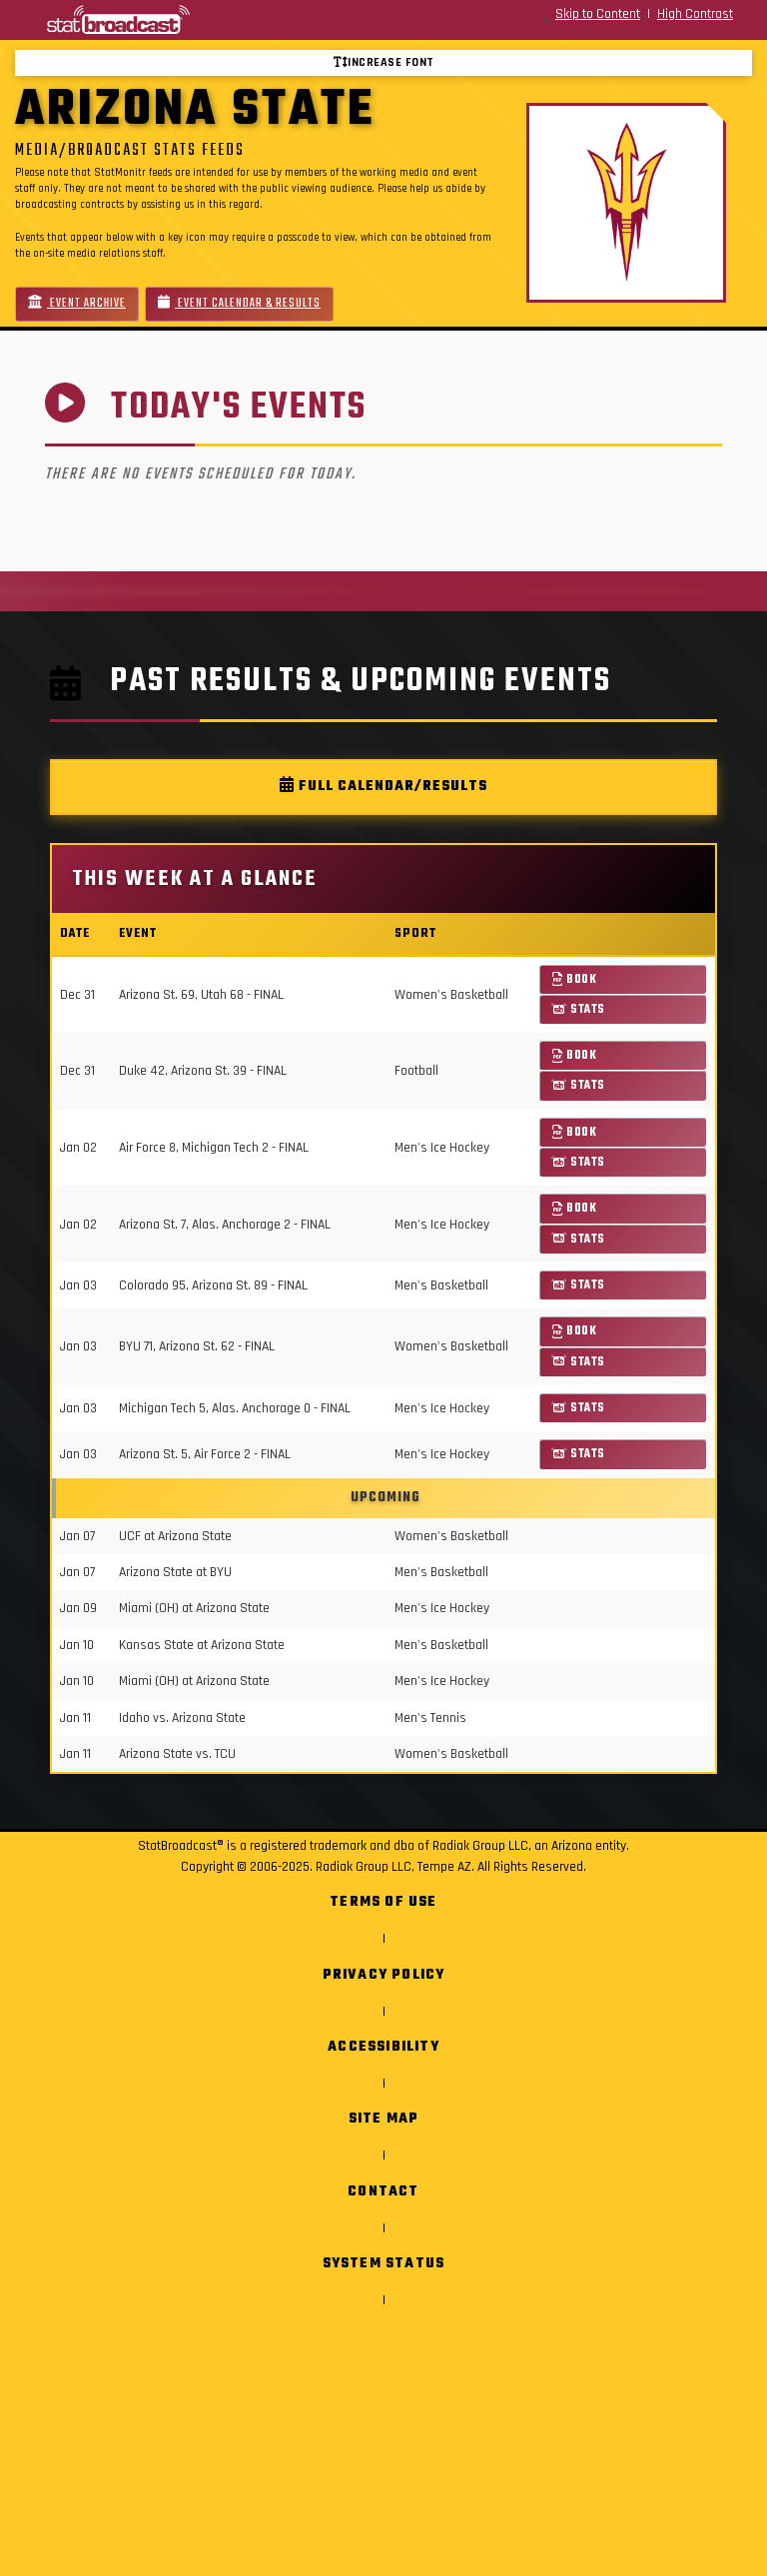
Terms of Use (383, 1902)
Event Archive (77, 303)
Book (574, 979)
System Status (384, 2263)
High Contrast (695, 14)
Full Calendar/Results (383, 786)
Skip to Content (597, 14)
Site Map (384, 2119)
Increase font (384, 62)
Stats (578, 1009)
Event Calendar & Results (239, 303)
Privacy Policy (384, 1975)
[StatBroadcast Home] (138, 20)
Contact (383, 2191)
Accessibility (383, 2047)
